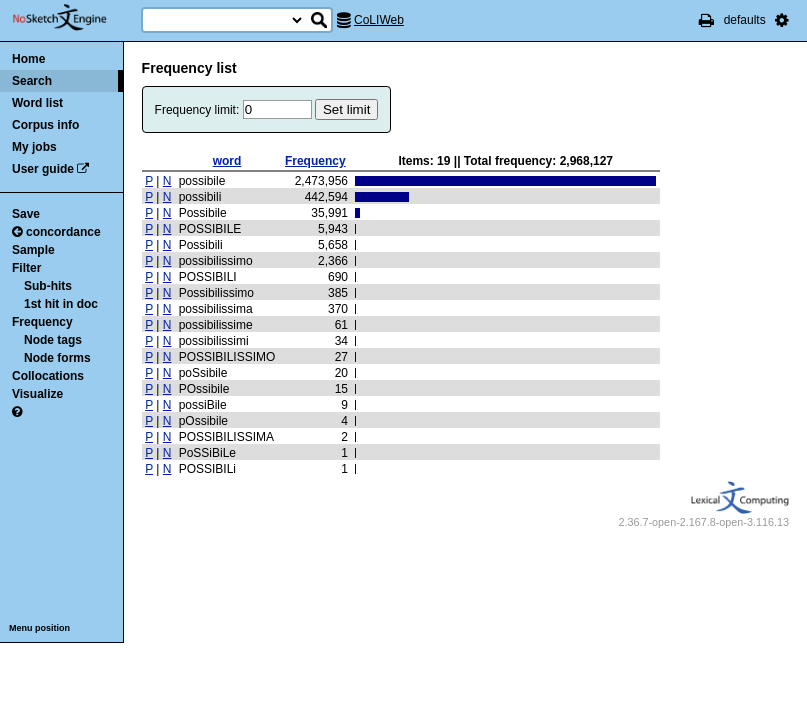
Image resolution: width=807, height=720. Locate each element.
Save (26, 214)
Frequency (42, 322)
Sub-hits (48, 286)
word (227, 161)
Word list (37, 103)
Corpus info (45, 125)
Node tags (53, 340)
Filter (26, 268)
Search (32, 81)
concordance (56, 232)
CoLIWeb (379, 20)
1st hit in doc (61, 304)
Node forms (57, 358)
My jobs (34, 147)
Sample (33, 250)
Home (28, 59)
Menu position (39, 628)
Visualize (37, 394)
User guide (43, 169)
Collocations (48, 376)
